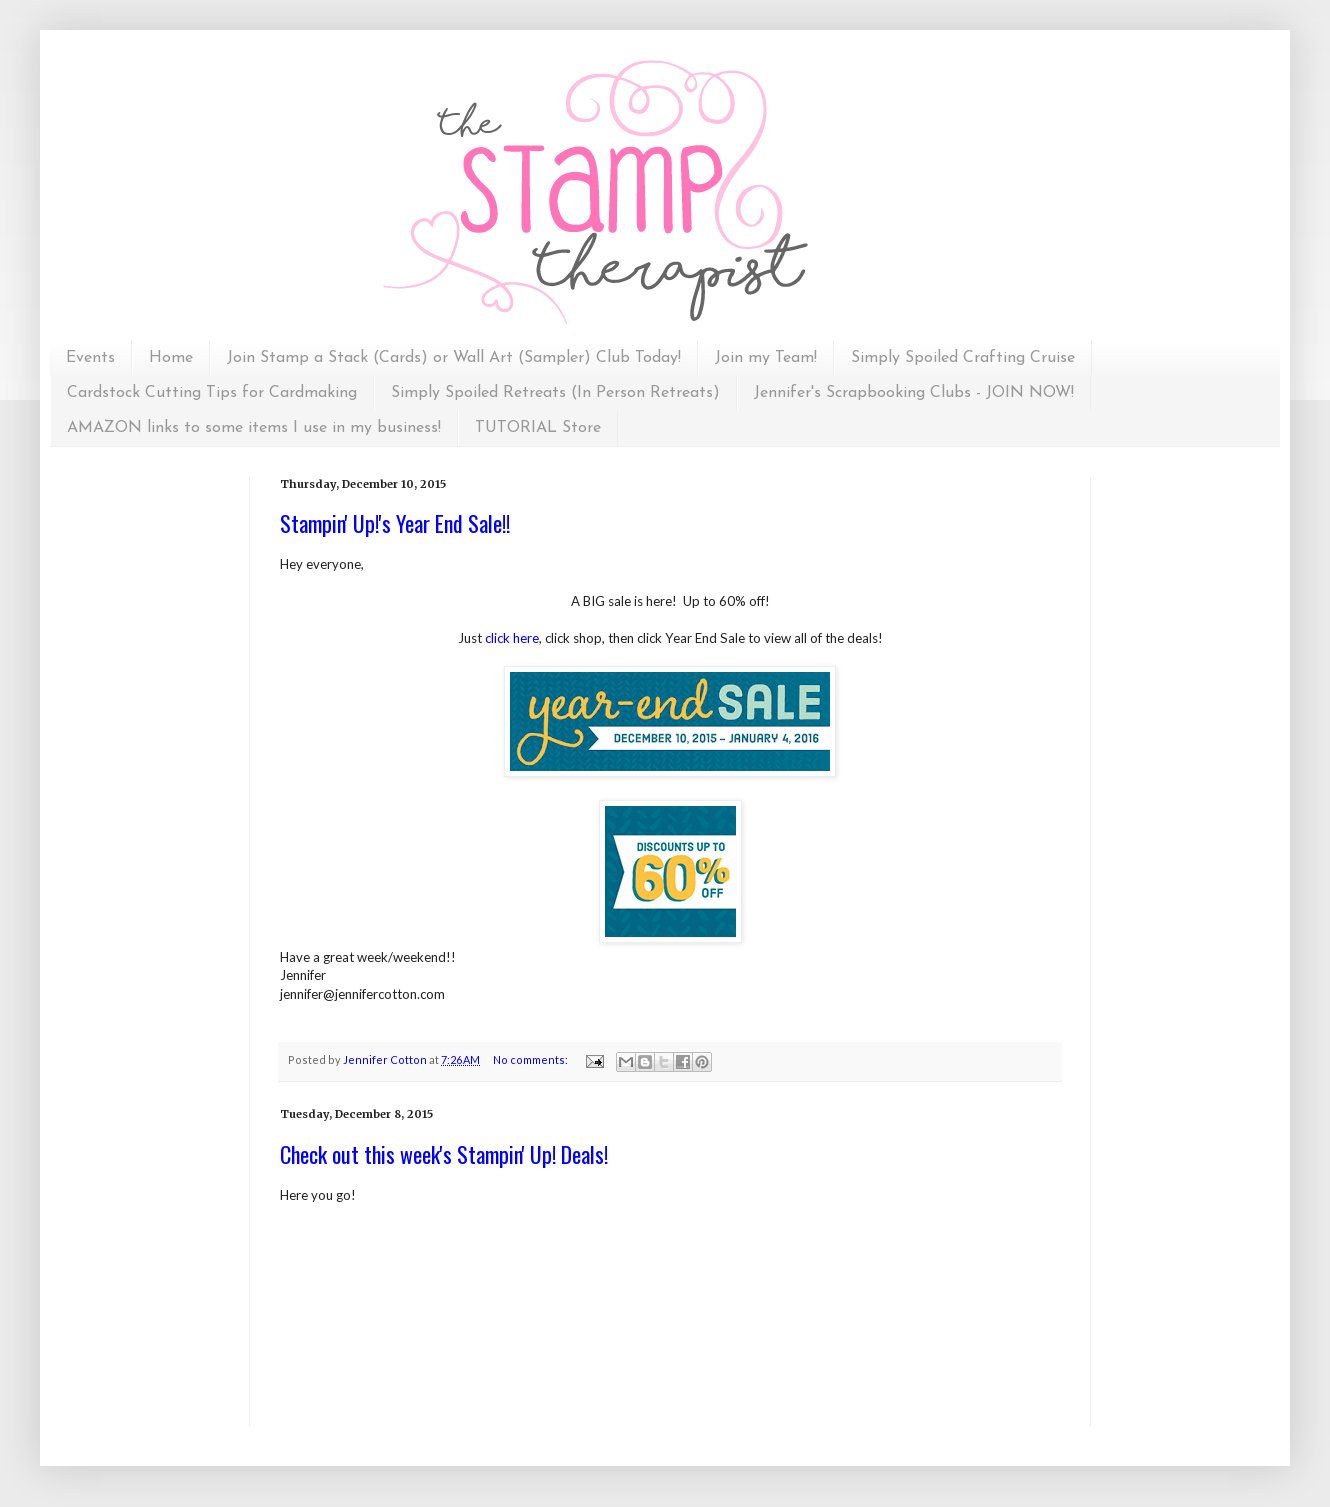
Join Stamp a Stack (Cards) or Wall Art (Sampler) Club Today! (454, 358)
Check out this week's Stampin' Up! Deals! (444, 1154)
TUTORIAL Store (538, 428)
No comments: (531, 1059)
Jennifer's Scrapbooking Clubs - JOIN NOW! (914, 393)
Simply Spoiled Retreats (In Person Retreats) (555, 393)
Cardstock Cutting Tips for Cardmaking (212, 393)
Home (171, 358)
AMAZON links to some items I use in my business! (254, 428)
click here (512, 638)
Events (90, 358)
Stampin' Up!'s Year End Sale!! (395, 523)
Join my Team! (766, 358)
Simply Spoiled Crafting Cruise (963, 358)
